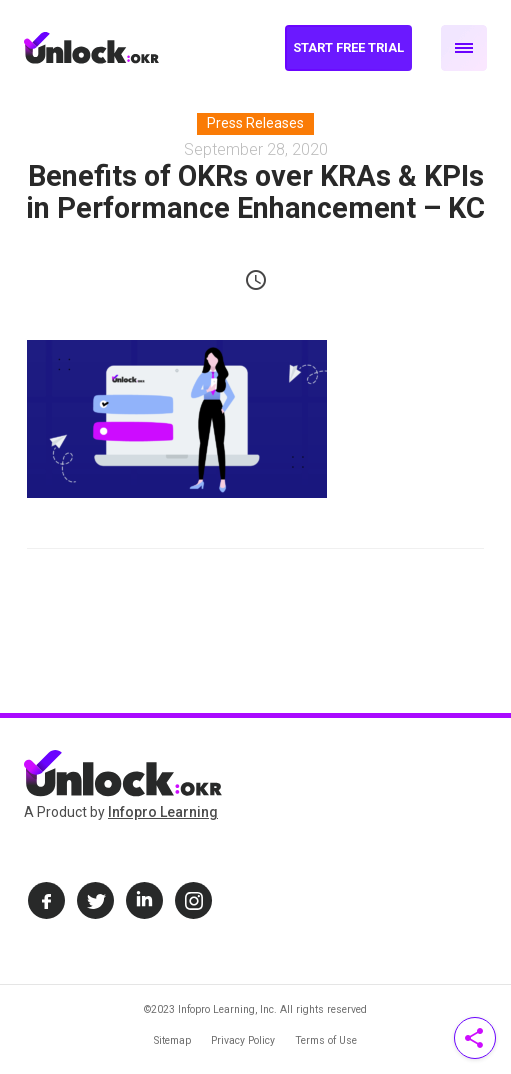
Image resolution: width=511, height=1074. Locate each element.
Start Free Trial (348, 47)
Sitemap (172, 1040)
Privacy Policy (243, 1040)
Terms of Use (326, 1040)
